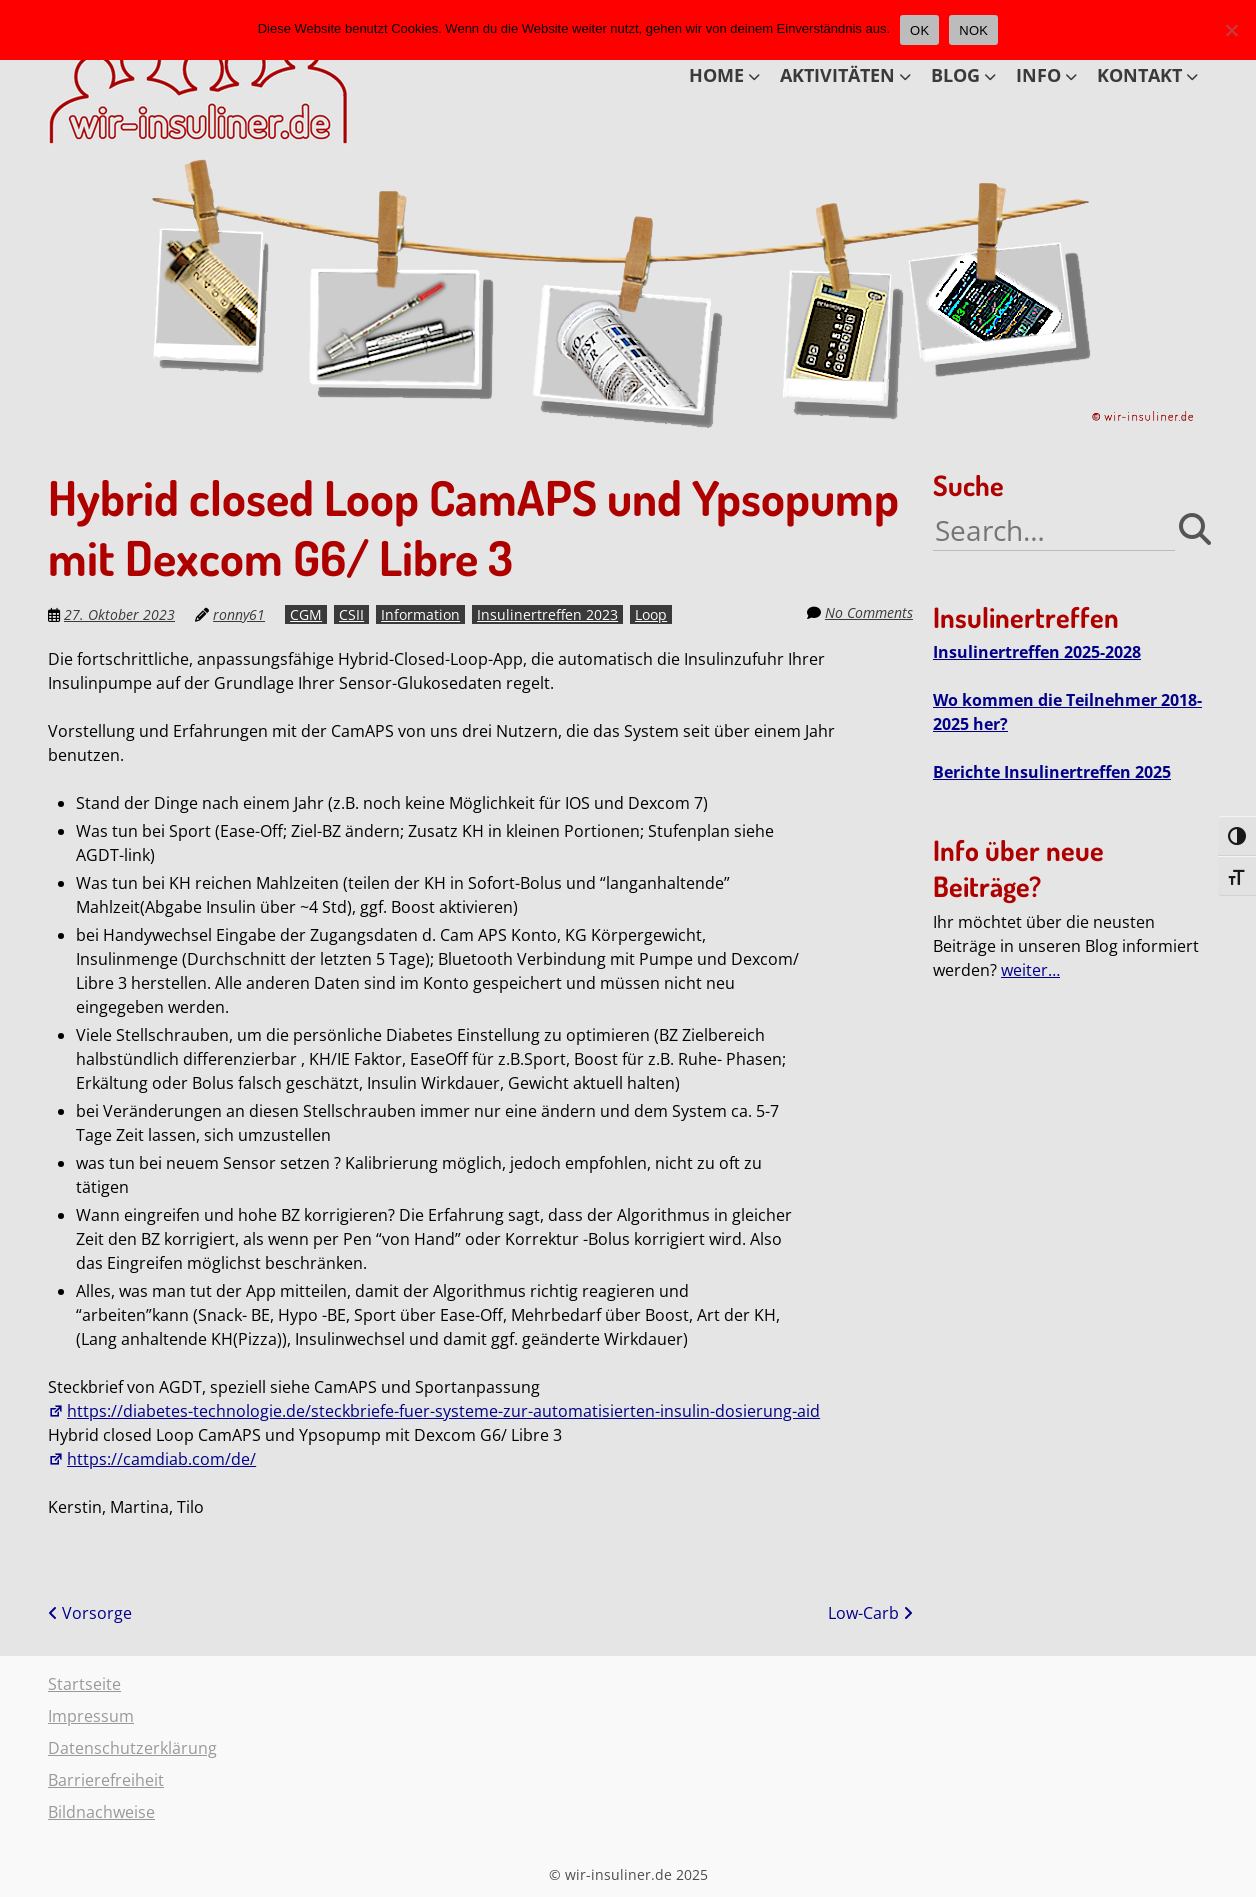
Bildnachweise (101, 1812)
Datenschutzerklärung (132, 1748)
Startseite (84, 1684)
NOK (973, 30)
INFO (1038, 75)
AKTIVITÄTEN (837, 75)
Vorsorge (90, 1613)
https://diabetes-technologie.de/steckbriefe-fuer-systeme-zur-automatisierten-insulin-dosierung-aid (434, 1411)
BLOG (955, 75)
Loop (651, 614)
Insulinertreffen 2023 (547, 614)
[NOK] (1231, 30)
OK (919, 30)
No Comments (869, 612)
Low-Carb (870, 1613)
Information (420, 614)
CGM (306, 614)
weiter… (1030, 970)
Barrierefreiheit (106, 1780)
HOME (716, 75)
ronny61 (239, 614)
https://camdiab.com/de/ (152, 1459)
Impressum (91, 1716)
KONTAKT (1139, 75)
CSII (351, 614)
